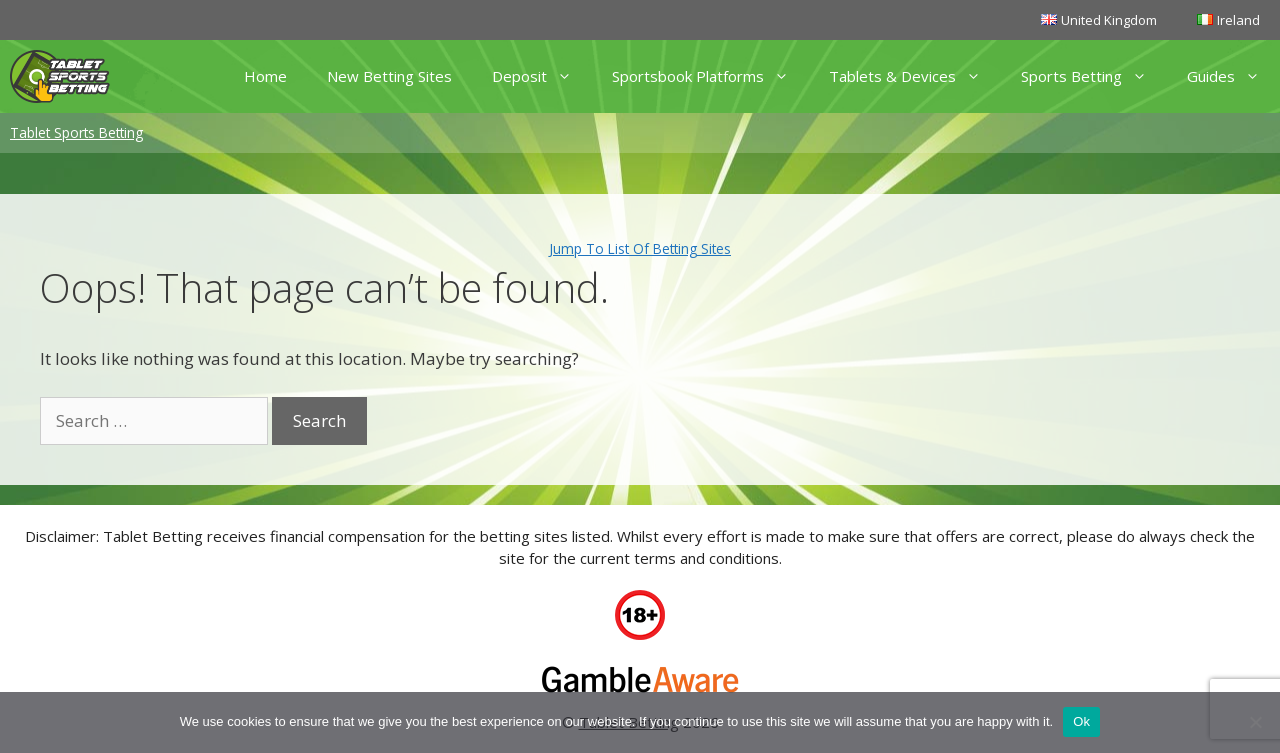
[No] (1255, 722)
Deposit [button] (542, 76)
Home (265, 76)
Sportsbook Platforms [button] (710, 76)
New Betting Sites (389, 76)
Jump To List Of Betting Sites (640, 248)
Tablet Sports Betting (76, 132)
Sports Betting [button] (1094, 76)
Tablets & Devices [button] (915, 76)
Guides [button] (1233, 76)
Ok (1081, 721)
